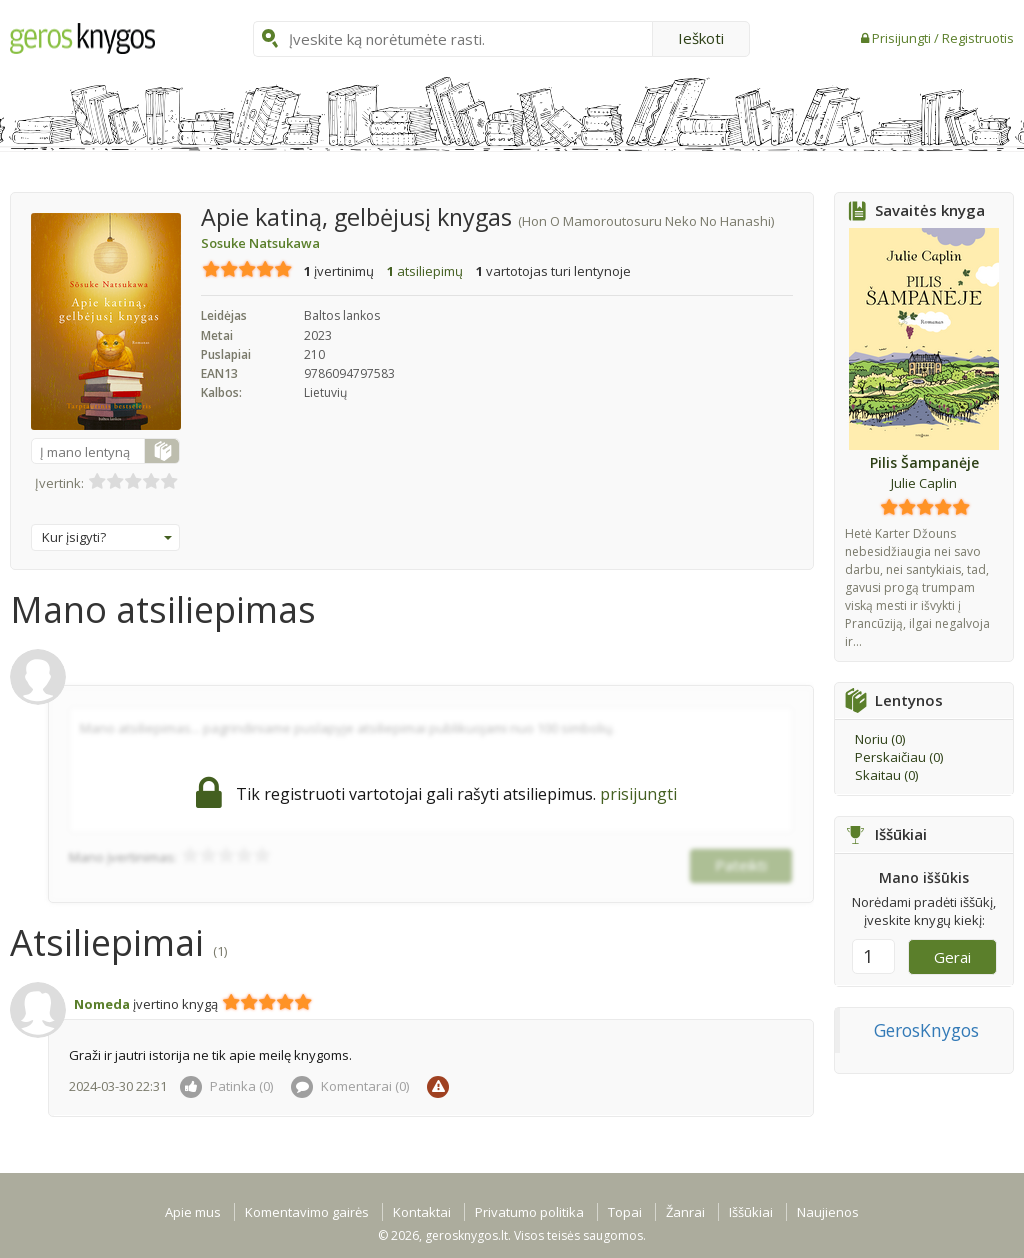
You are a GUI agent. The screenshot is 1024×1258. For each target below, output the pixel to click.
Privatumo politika (529, 1212)
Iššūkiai (751, 1212)
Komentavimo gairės (307, 1212)
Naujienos (828, 1212)
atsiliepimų (425, 271)
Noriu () (880, 739)
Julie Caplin (924, 483)
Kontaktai (422, 1212)
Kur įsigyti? (107, 537)
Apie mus (193, 1212)
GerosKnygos (926, 1030)
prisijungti (638, 794)
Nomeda (102, 1004)
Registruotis (978, 38)
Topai (625, 1212)
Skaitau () (886, 775)
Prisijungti (903, 38)
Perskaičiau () (899, 757)
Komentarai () (350, 1086)
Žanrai (685, 1212)
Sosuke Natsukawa (260, 243)
